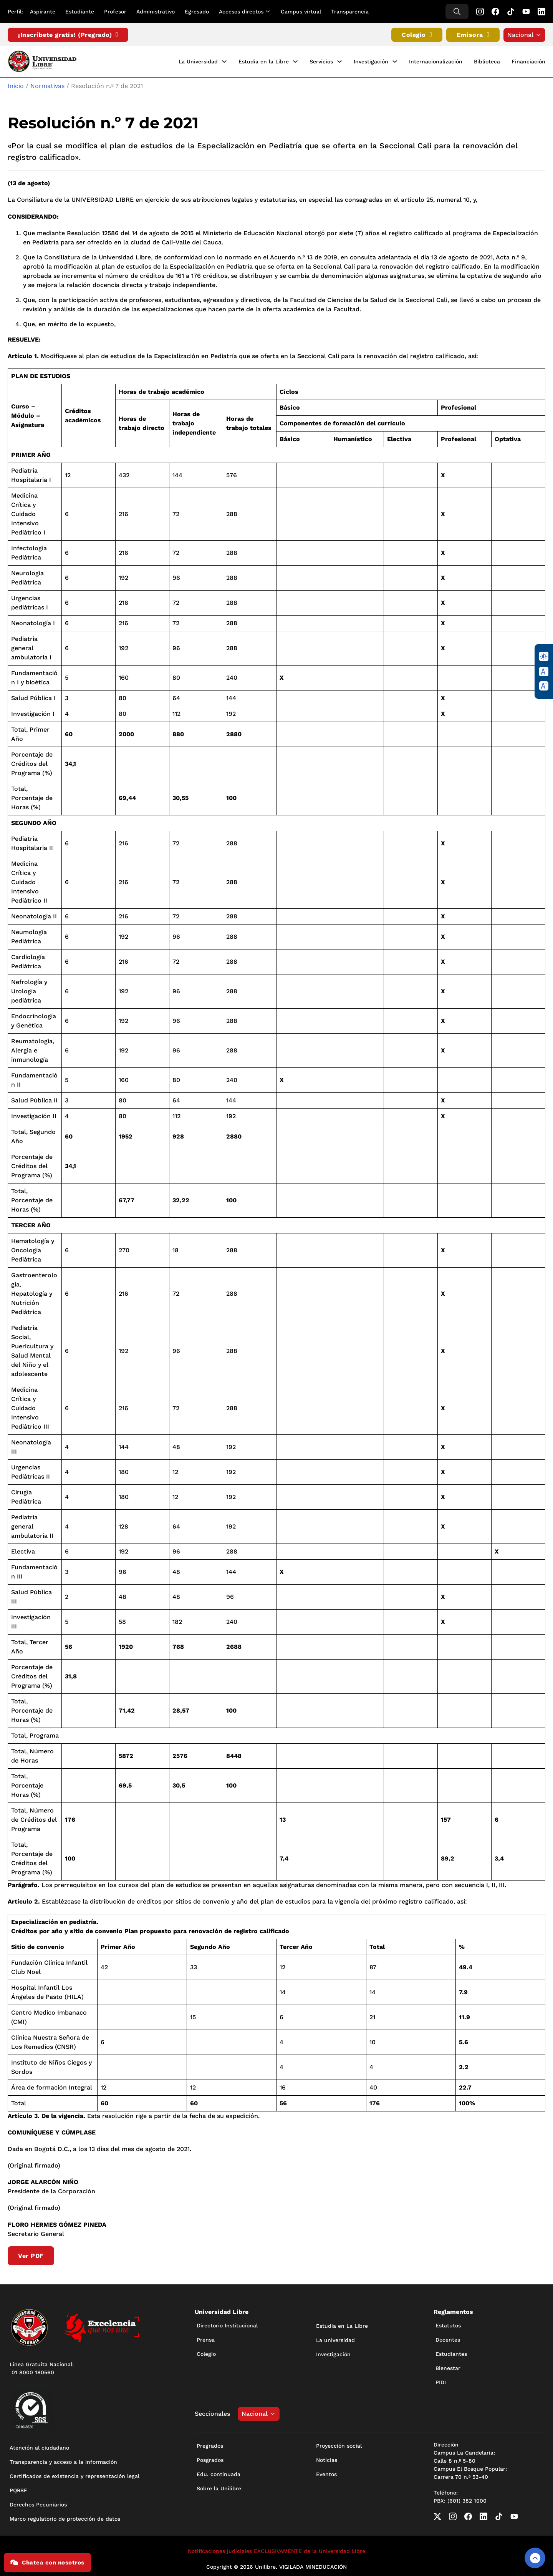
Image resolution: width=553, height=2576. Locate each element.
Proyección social (339, 2445)
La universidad (335, 2339)
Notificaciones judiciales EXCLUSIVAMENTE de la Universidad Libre (276, 2550)
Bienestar (447, 2367)
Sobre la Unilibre (219, 2488)
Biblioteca (487, 61)
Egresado (197, 11)
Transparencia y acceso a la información (63, 2461)
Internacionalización (435, 61)
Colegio (417, 34)
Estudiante (79, 11)
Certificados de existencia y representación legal (74, 2475)
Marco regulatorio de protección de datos (65, 2518)
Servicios (321, 61)
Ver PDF (31, 2255)
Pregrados (210, 2445)
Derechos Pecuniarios (38, 2504)
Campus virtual (301, 11)
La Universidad (198, 61)
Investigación (371, 61)
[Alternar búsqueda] (457, 11)
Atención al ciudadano (39, 2447)
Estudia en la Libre (263, 61)
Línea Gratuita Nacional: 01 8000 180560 (42, 2367)
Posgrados (210, 2459)
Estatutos (448, 2325)
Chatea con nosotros (47, 2562)
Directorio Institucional (227, 2325)
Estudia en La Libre (342, 2325)
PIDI (440, 2381)
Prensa (206, 2339)
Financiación (528, 61)
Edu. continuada (218, 2473)
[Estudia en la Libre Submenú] (295, 61)
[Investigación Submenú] (394, 61)
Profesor (115, 11)
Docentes (447, 2339)
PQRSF (18, 2489)
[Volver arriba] (535, 2558)
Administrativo (155, 11)
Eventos (326, 2473)
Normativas (47, 85)
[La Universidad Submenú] (224, 61)
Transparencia (350, 11)
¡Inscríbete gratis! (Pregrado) (68, 34)
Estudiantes (451, 2353)
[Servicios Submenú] (339, 61)
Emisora (473, 34)
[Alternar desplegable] (269, 11)
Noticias (326, 2459)
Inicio (16, 85)
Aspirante (42, 11)
